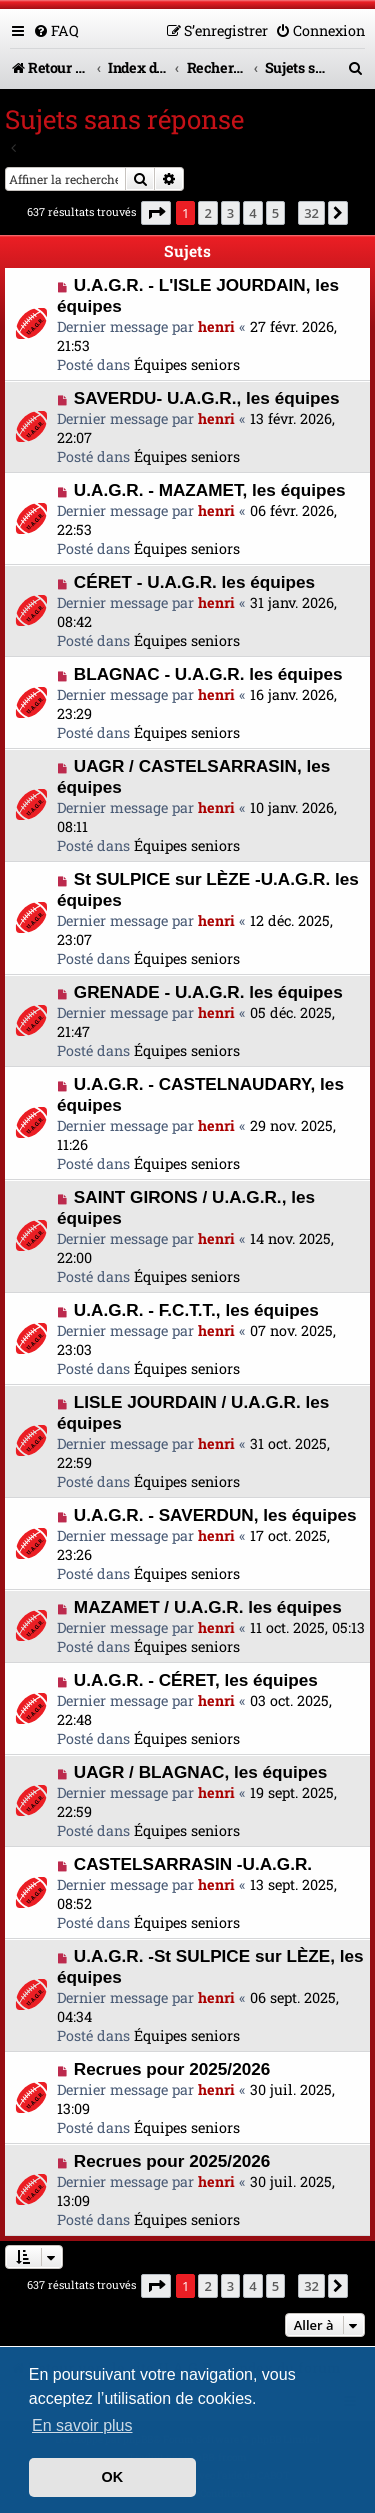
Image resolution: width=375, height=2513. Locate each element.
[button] (156, 213)
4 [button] (252, 213)
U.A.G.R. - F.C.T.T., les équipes (196, 1310)
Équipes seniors (187, 364)
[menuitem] (56, 30)
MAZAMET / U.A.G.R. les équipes (208, 1607)
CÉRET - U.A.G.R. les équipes (194, 582)
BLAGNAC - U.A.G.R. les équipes (208, 674)
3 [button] (230, 213)
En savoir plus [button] (82, 2425)
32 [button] (311, 213)
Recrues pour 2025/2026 (172, 2069)
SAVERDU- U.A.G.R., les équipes (207, 398)
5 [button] (275, 213)
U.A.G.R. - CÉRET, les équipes (196, 1680)
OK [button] (113, 2477)
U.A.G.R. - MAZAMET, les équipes (210, 490)
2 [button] (207, 213)
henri (216, 326)
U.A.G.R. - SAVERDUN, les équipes (215, 1515)
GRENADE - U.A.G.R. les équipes (208, 992)
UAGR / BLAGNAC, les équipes (201, 1772)
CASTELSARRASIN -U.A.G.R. (193, 1864)
